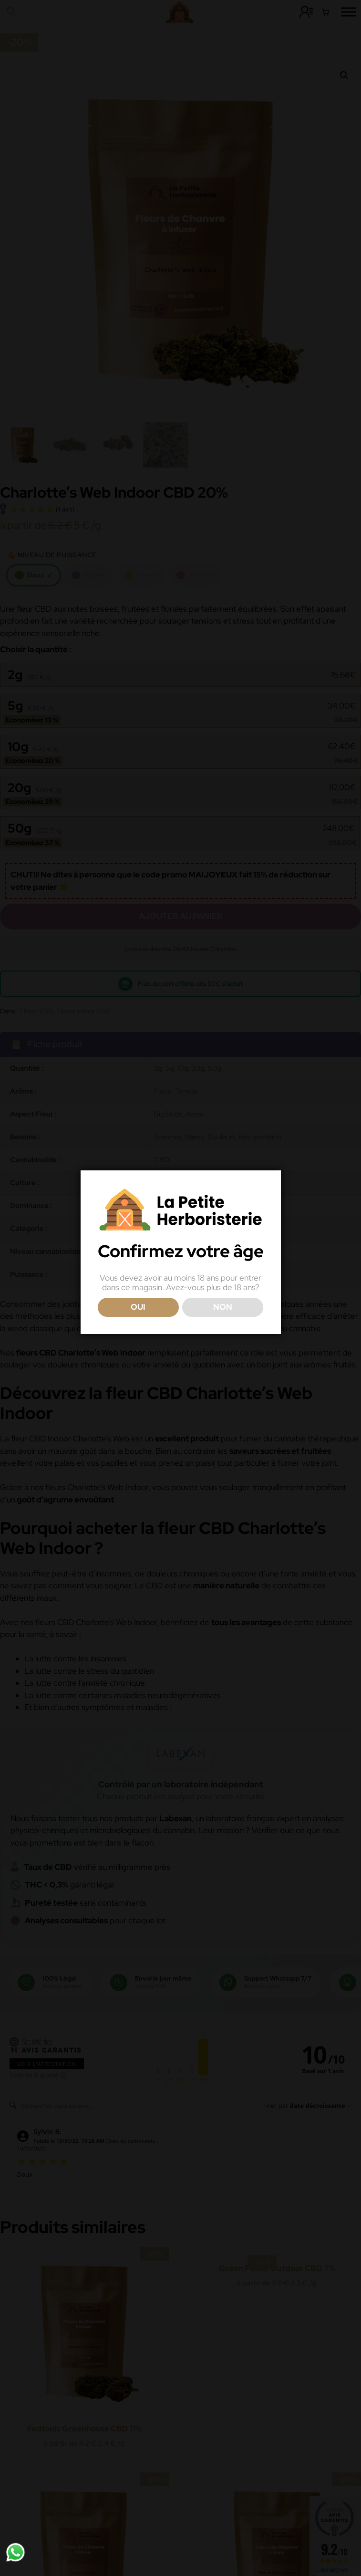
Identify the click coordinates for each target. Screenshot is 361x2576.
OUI (138, 1307)
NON (222, 1307)
